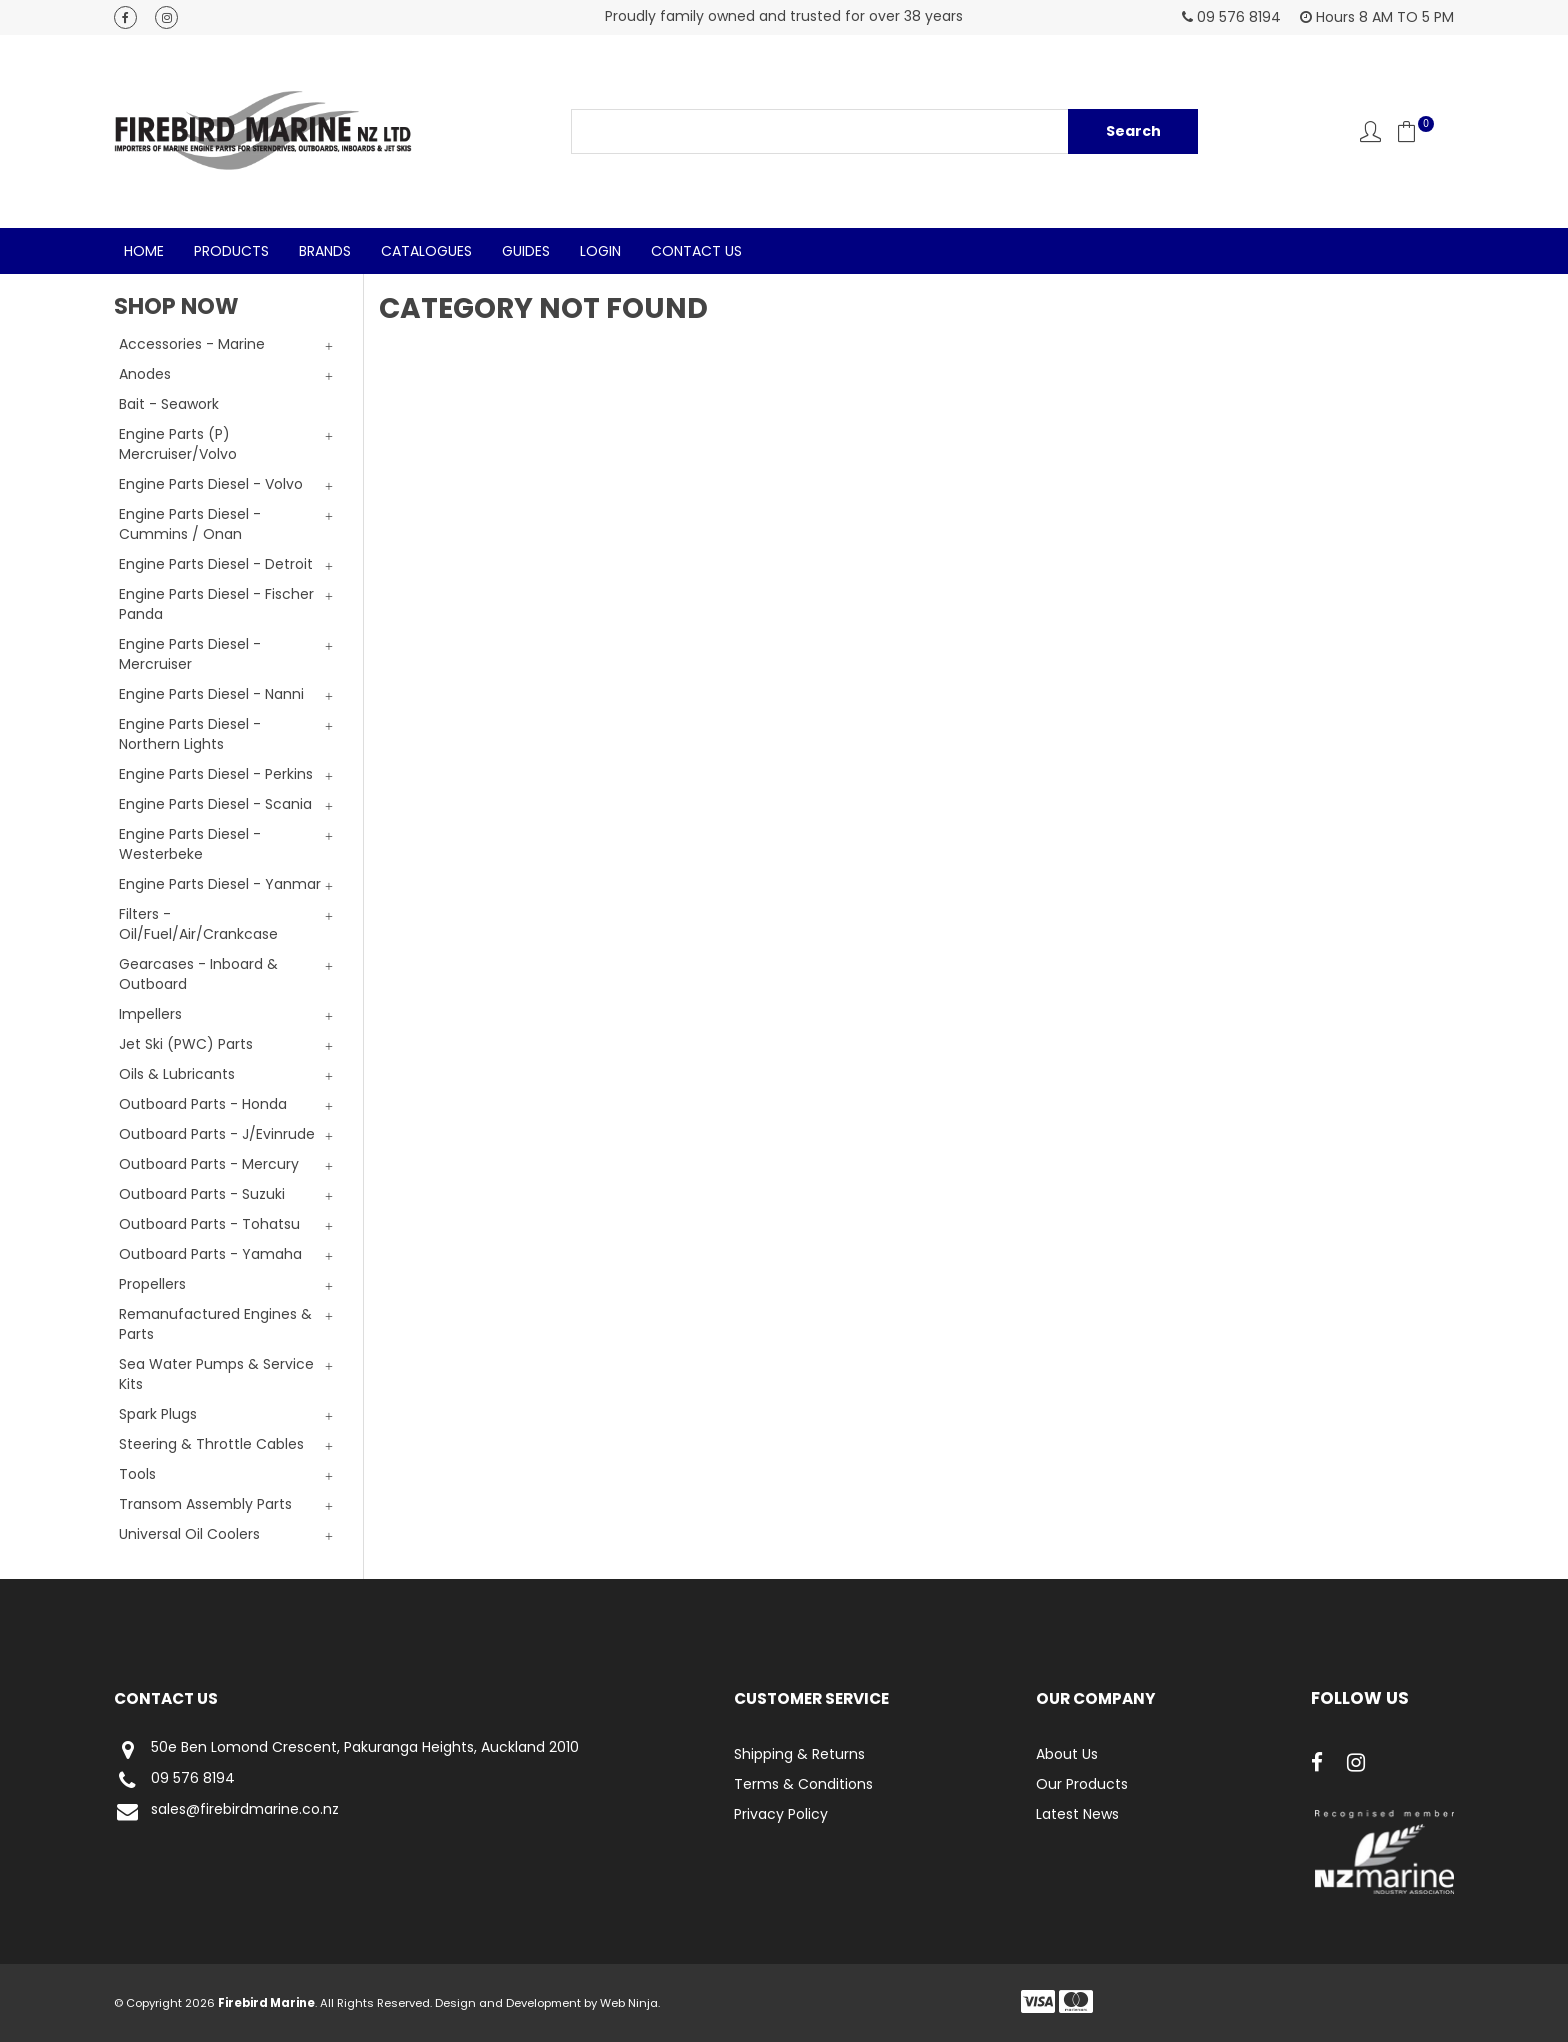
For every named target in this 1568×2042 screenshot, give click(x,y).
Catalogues (426, 251)
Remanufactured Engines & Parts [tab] (215, 1324)
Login (600, 251)
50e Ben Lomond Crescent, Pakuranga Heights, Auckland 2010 (346, 1749)
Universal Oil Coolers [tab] (189, 1534)
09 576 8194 (174, 1780)
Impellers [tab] (150, 1014)
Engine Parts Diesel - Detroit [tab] (216, 564)
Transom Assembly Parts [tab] (205, 1504)
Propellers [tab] (152, 1284)
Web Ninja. (630, 2003)
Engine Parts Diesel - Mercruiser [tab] (190, 654)
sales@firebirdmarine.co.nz (226, 1811)
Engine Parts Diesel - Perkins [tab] (216, 774)
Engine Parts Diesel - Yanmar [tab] (220, 884)
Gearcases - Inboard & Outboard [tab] (198, 974)
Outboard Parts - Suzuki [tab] (202, 1194)
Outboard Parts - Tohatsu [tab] (209, 1224)
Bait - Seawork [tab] (169, 404)
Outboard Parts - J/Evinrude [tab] (217, 1134)
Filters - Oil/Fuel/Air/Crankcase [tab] (198, 924)
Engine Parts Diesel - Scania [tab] (215, 804)
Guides (526, 251)
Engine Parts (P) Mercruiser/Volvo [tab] (178, 444)
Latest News (1077, 1814)
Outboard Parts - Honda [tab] (203, 1104)
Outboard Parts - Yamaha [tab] (210, 1254)
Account (1370, 131)
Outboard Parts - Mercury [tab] (209, 1164)
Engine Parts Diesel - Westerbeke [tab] (190, 844)
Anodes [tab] (145, 374)
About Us (1067, 1754)
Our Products (1082, 1784)
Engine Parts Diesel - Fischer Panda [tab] (216, 604)
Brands (325, 251)
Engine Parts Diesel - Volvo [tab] (211, 484)
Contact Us (696, 251)
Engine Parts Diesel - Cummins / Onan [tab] (190, 524)
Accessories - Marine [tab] (192, 344)
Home (144, 251)
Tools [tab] (137, 1474)
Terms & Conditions (803, 1784)
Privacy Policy (781, 1814)
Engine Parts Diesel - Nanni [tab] (211, 694)
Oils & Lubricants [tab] (177, 1074)
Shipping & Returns (799, 1754)
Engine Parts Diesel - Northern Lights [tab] (190, 734)
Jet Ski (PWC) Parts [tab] (186, 1044)
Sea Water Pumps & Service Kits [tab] (216, 1374)
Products (231, 251)
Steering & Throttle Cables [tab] (211, 1444)
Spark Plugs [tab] (158, 1414)
